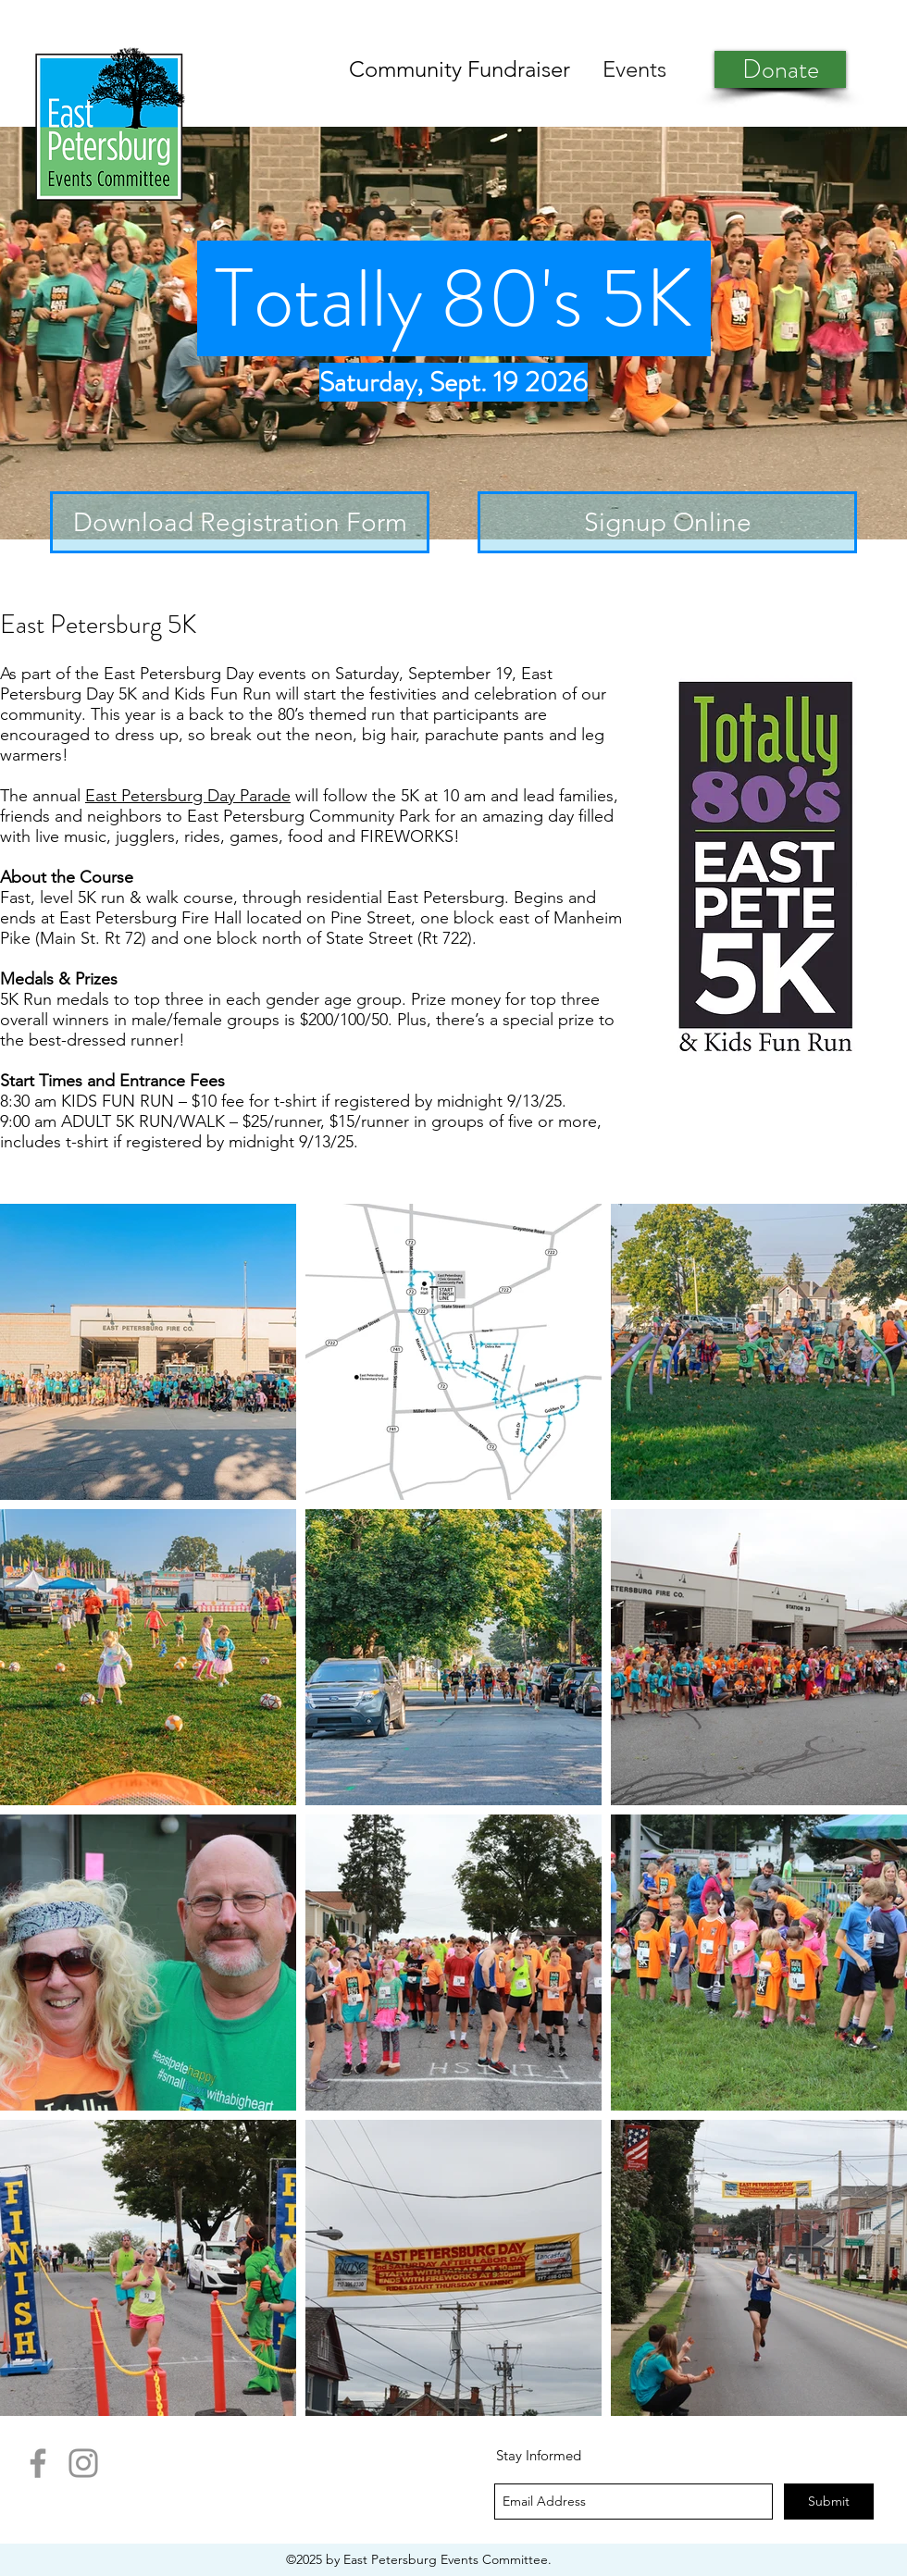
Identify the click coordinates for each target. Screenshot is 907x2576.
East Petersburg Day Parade (188, 796)
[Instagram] (83, 2463)
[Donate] (780, 69)
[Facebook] (38, 2463)
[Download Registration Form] (239, 522)
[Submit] (829, 2501)
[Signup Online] (667, 522)
